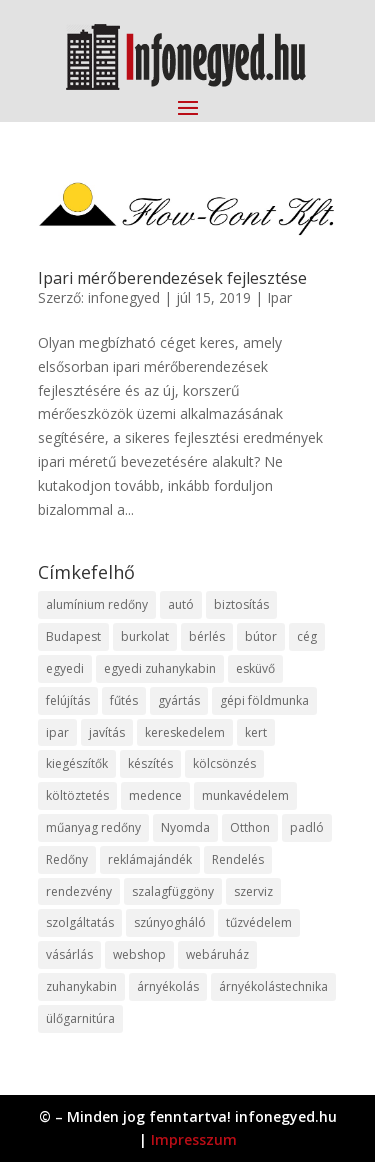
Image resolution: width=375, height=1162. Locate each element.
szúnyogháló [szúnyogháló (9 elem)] (170, 922)
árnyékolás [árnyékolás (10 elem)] (168, 986)
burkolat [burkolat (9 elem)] (145, 636)
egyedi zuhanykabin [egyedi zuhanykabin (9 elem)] (160, 668)
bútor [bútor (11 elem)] (261, 636)
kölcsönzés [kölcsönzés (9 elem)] (224, 763)
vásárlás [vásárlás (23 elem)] (69, 954)
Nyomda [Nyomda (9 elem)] (185, 827)
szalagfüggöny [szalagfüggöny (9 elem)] (173, 891)
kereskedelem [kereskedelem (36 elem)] (185, 732)
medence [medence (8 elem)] (155, 795)
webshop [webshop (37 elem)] (139, 954)
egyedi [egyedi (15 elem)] (65, 668)
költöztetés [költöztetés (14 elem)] (77, 795)
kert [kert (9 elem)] (256, 732)
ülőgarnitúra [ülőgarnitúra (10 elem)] (80, 1018)
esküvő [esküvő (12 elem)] (255, 668)
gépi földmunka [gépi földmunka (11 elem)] (264, 700)
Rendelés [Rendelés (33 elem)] (238, 859)
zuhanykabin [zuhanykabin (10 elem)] (81, 986)
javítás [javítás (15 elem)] (107, 732)
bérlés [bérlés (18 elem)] (207, 636)
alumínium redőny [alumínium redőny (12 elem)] (97, 604)
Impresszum (194, 1139)
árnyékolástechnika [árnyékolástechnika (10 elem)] (273, 986)
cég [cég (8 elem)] (307, 636)
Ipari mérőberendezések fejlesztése (172, 278)
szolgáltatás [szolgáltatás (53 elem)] (80, 922)
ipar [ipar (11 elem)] (57, 732)
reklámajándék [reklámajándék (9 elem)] (150, 859)
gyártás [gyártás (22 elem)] (179, 700)
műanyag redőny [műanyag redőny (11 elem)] (93, 827)
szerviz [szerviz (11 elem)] (253, 891)
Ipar (279, 297)
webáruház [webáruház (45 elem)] (217, 954)
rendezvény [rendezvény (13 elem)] (79, 891)
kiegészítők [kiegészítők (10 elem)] (77, 763)
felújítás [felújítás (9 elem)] (68, 700)
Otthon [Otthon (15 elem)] (250, 827)
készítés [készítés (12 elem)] (150, 763)
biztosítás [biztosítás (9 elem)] (241, 604)
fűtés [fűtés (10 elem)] (124, 700)
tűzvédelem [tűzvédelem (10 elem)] (259, 922)
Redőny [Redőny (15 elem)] (67, 859)
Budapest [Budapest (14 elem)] (73, 636)
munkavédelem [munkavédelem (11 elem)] (245, 795)
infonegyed (124, 297)
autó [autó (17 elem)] (181, 604)
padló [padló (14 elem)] (307, 827)
